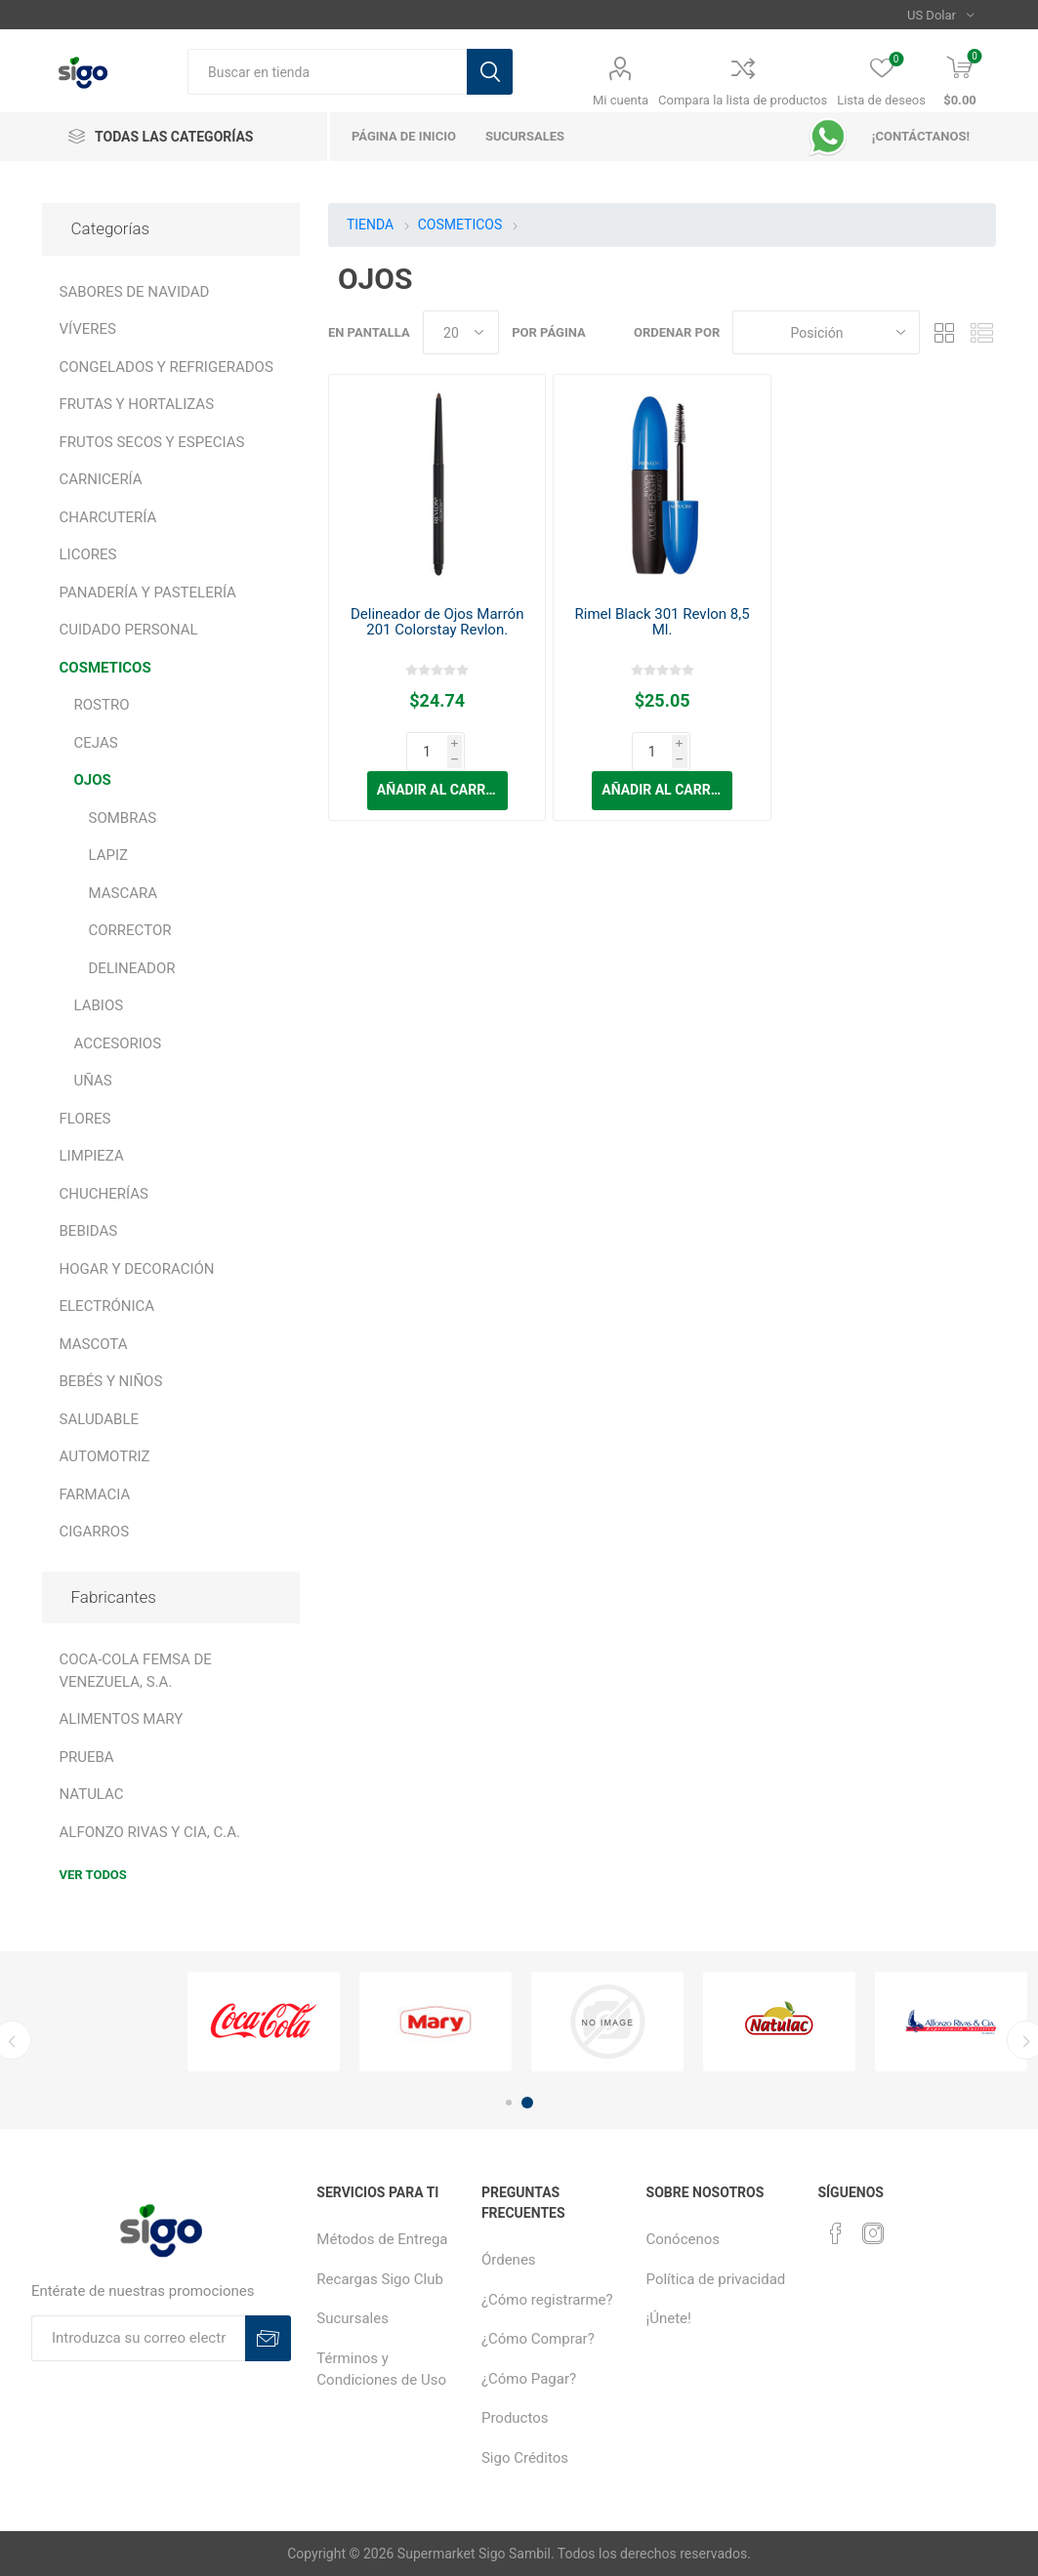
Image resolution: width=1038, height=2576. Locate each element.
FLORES (85, 1118)
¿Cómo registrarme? (547, 2300)
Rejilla (944, 332)
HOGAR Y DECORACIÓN (137, 1269)
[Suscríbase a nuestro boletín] (138, 2338)
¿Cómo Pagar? (528, 2379)
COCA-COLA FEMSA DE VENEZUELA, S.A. (136, 1671)
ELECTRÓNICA (107, 1306)
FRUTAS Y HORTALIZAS (137, 404)
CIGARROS (95, 1531)
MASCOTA (94, 1344)
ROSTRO (102, 705)
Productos (515, 2418)
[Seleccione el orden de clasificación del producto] (826, 332)
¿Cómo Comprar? (538, 2339)
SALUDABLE (100, 1419)
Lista (981, 332)
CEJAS (96, 743)
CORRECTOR (130, 930)
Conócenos (683, 2239)
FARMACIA (95, 1494)
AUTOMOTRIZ (105, 1456)
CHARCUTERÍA (108, 517)
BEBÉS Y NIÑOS (111, 1381)
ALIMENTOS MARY (122, 1719)
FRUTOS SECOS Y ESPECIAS (152, 442)
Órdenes (508, 2260)
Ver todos (93, 1874)
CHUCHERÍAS (104, 1194)
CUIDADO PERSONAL (129, 629)
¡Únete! (668, 2318)
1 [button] (509, 2103)
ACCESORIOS (118, 1043)
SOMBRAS (123, 818)
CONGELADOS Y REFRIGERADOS (166, 367)
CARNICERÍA (101, 479)
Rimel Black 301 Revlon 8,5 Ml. (662, 621)
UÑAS (93, 1080)
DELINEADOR (132, 968)
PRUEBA (87, 1757)
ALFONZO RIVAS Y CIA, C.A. (150, 1832)
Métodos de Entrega (381, 2239)
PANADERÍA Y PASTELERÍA (148, 592)
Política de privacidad (716, 2279)
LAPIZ (109, 855)
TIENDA (370, 224)
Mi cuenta (620, 100)
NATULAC (92, 1794)
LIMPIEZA (92, 1156)
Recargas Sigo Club (379, 2279)
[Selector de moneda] (941, 14)
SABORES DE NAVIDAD (135, 292)
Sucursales (352, 2318)
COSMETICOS (105, 667)
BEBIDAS (89, 1231)
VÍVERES (88, 329)
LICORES (88, 554)
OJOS (92, 780)
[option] (264, 2022)
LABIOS (99, 1005)
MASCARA (123, 893)
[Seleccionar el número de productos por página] (461, 332)
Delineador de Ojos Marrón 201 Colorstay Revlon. (437, 621)
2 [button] (527, 2102)
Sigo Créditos (524, 2458)
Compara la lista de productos (742, 100)
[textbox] (327, 72)
